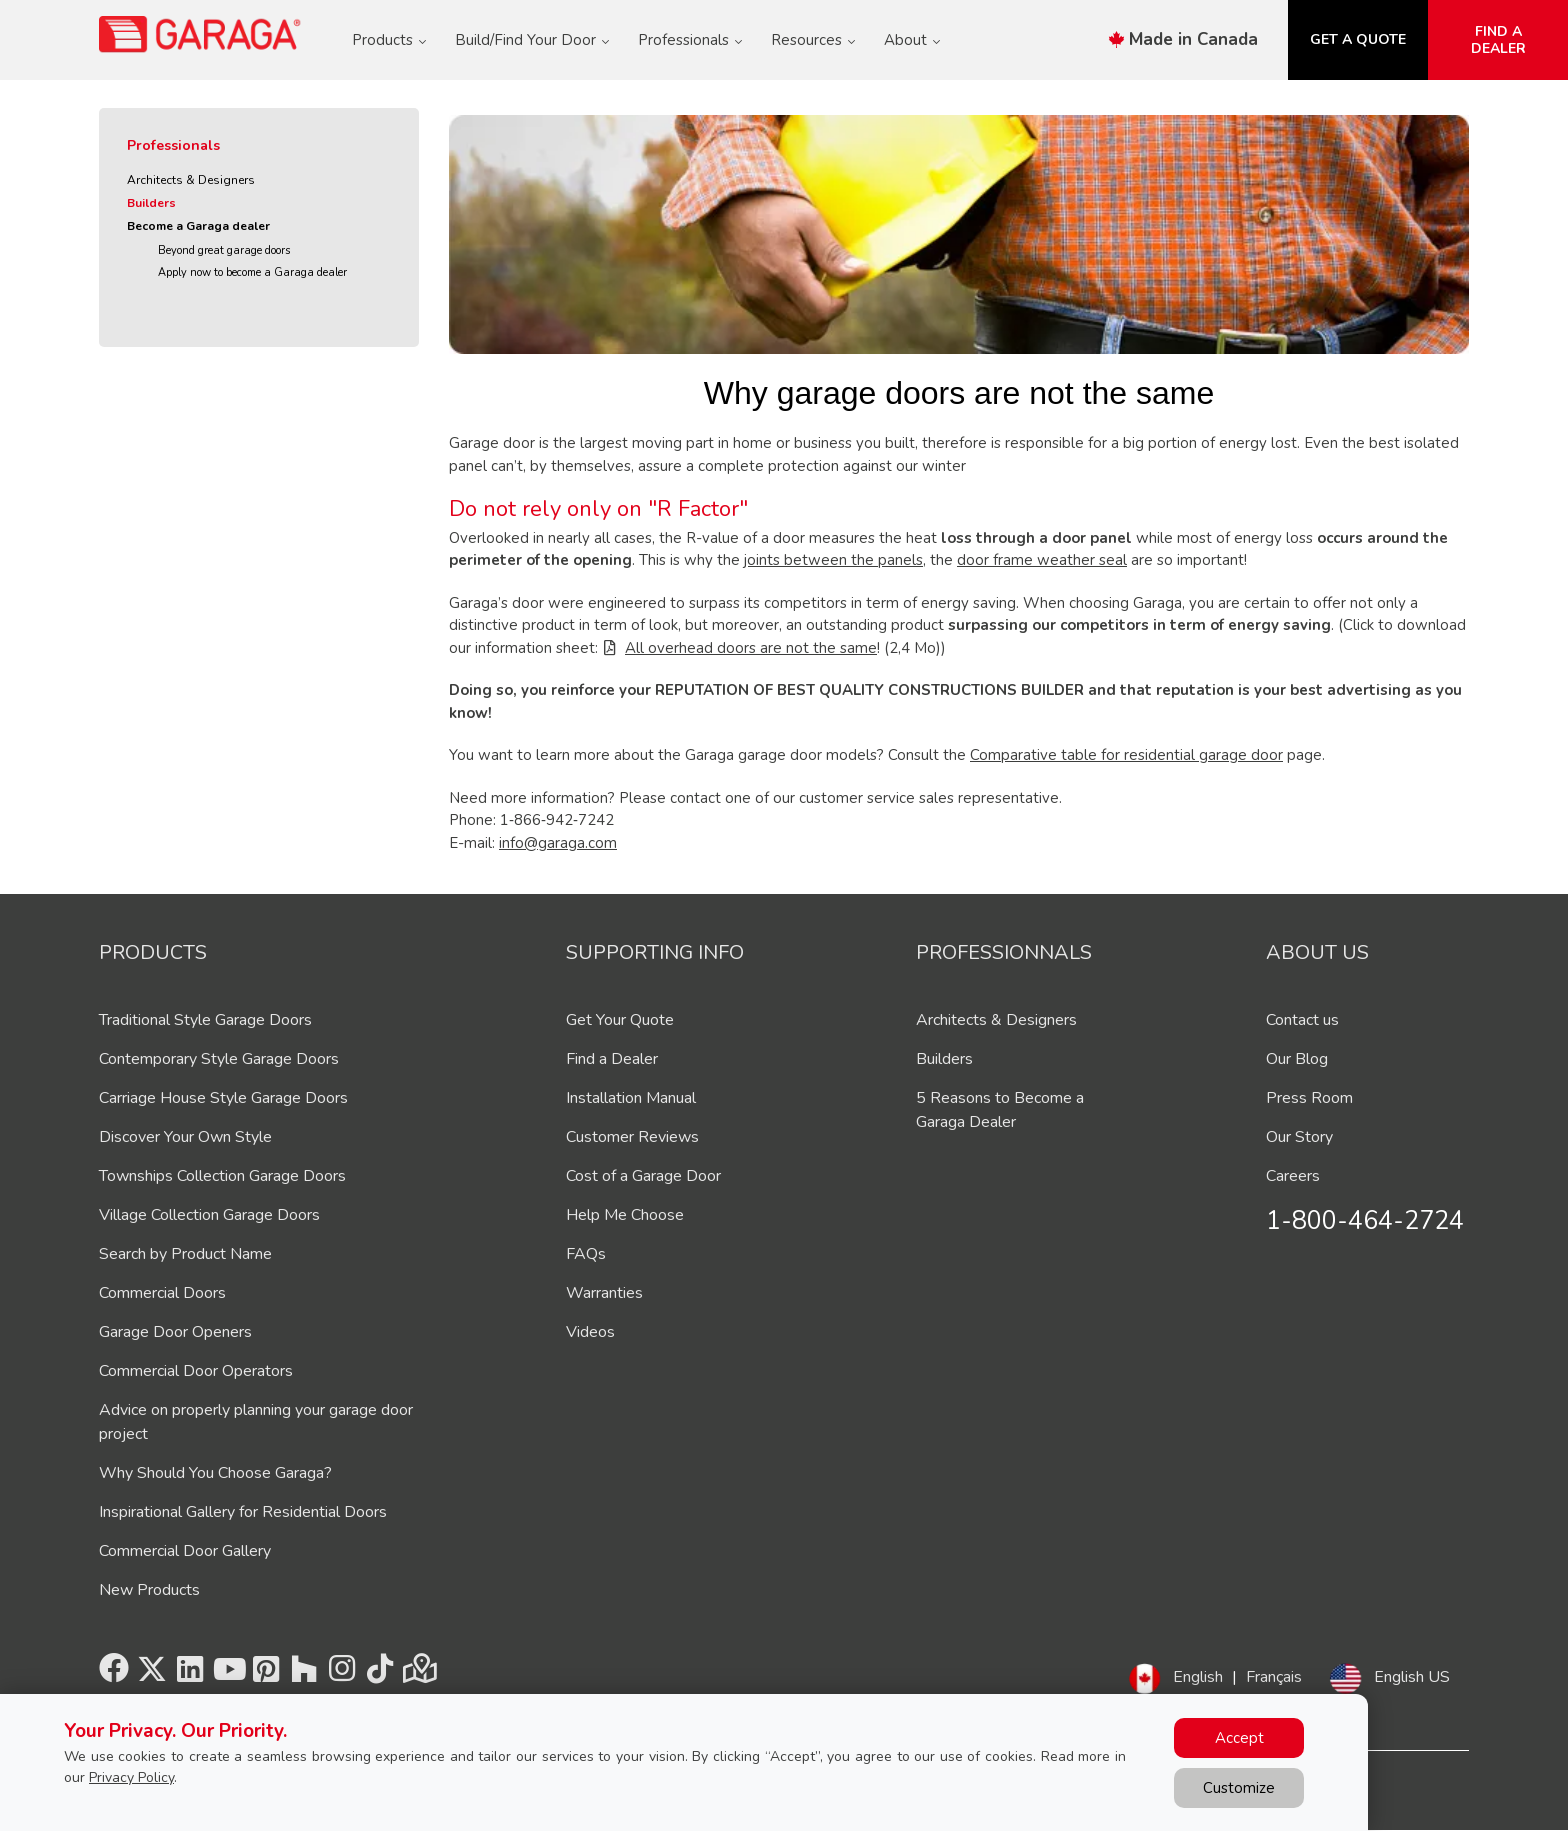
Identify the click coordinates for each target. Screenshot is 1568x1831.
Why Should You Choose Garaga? (215, 1473)
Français (1274, 1677)
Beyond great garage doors (224, 250)
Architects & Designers (191, 180)
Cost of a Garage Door (643, 1176)
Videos (590, 1332)
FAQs (586, 1254)
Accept (1239, 1738)
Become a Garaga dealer (198, 226)
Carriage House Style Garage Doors (223, 1098)
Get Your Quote (620, 1020)
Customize (1239, 1788)
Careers (1293, 1176)
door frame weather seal (1042, 560)
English (1198, 1677)
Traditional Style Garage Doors (205, 1020)
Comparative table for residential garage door (1126, 755)
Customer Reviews (632, 1137)
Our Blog (1297, 1059)
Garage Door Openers (175, 1332)
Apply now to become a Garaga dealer (252, 272)
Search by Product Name (185, 1254)
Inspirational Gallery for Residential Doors (243, 1512)
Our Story (1299, 1137)
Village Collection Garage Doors (209, 1215)
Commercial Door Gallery (185, 1551)
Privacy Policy (131, 1777)
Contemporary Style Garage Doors (219, 1059)
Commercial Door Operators (196, 1371)
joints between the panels (833, 560)
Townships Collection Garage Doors (222, 1176)
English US (1412, 1677)
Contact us (1302, 1020)
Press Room (1309, 1098)
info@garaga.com (558, 843)
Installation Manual (631, 1098)
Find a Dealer (612, 1059)
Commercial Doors (162, 1293)
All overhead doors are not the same (751, 648)
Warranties (604, 1293)
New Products (149, 1590)
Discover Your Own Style (185, 1137)
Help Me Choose (625, 1215)
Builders (151, 203)
